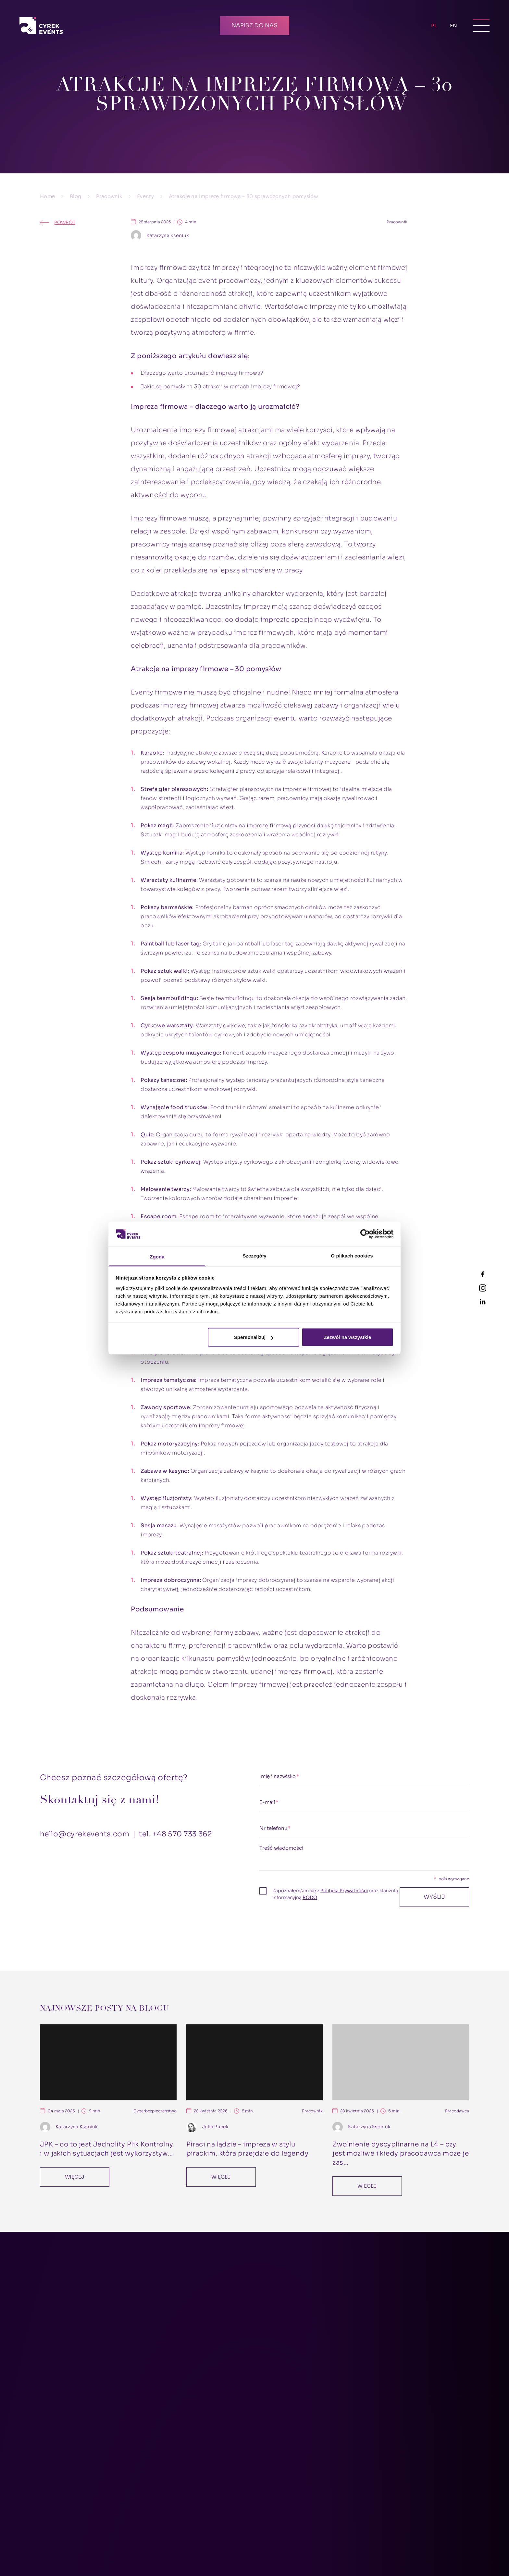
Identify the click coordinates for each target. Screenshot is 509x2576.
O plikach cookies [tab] (352, 1255)
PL (434, 24)
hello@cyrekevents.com (84, 1834)
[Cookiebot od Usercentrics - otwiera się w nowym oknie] (365, 1234)
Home (47, 196)
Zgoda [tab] (157, 1256)
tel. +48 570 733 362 (175, 1834)
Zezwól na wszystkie (347, 1337)
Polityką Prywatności (344, 1891)
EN (453, 25)
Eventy (145, 196)
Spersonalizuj (254, 1337)
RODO (310, 1897)
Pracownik (109, 196)
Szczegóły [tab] (254, 1255)
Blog (75, 196)
